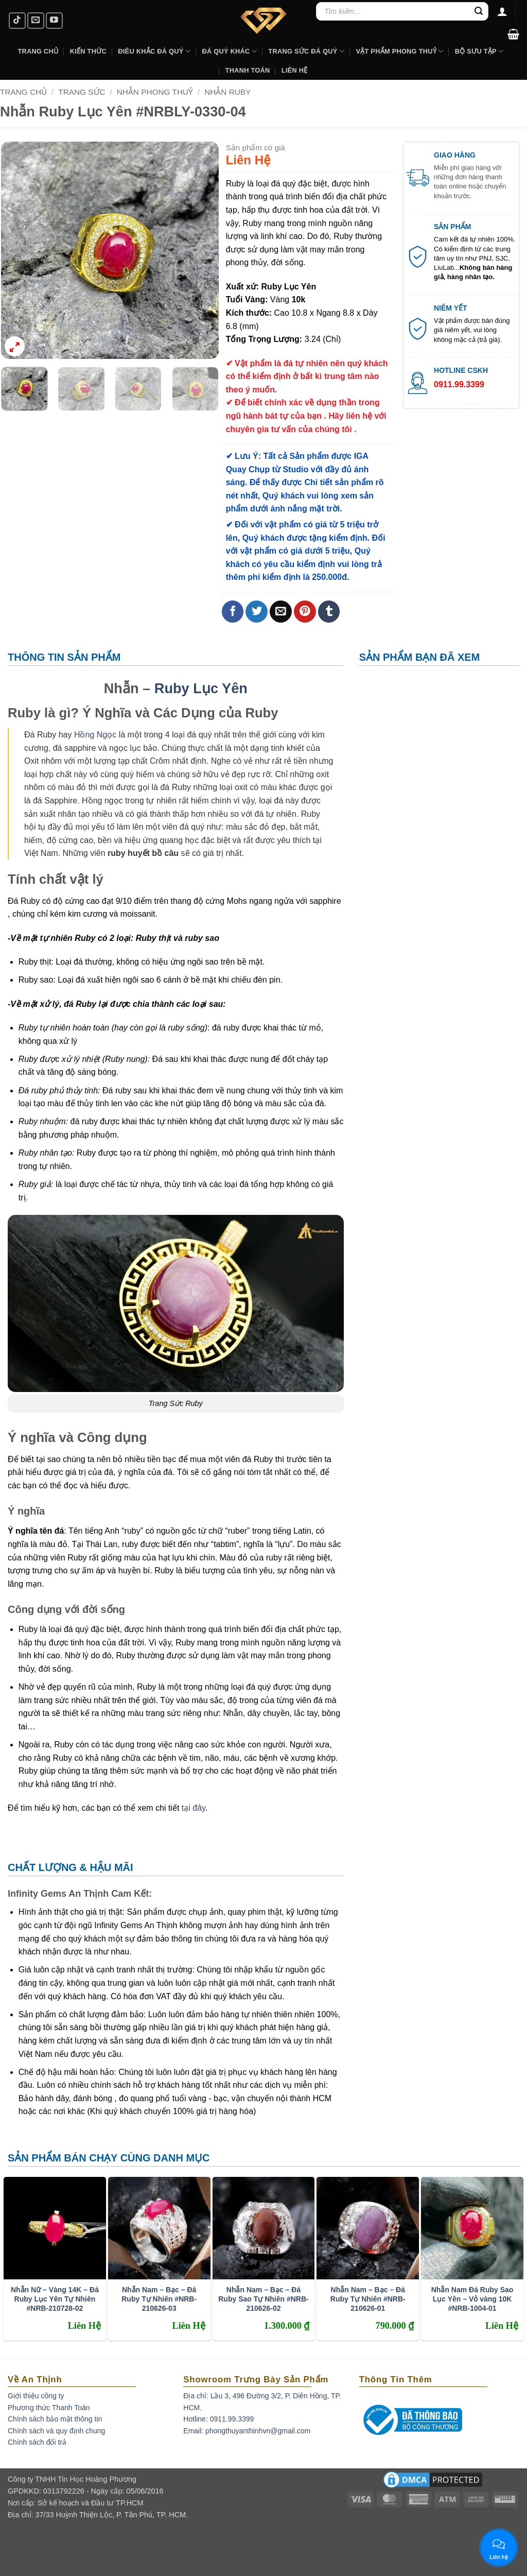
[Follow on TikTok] (17, 20)
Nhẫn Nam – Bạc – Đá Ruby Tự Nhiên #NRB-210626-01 (368, 2299)
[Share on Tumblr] (329, 611)
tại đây (193, 1808)
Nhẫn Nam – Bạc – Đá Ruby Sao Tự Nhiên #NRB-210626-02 (263, 2299)
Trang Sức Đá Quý (306, 51)
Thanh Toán (247, 70)
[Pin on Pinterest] (305, 611)
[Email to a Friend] (281, 611)
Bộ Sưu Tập (479, 51)
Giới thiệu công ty (36, 2396)
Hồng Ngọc (95, 734)
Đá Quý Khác (229, 51)
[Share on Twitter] (256, 611)
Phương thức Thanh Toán (49, 2407)
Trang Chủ (38, 51)
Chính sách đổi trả (37, 2442)
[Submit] (479, 11)
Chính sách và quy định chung (56, 2431)
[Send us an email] (35, 20)
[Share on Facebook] (233, 611)
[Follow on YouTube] (54, 20)
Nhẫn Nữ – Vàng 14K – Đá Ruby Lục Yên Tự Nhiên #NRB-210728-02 (55, 2299)
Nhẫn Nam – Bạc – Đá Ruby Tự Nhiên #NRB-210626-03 (159, 2299)
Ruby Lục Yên (201, 688)
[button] (513, 34)
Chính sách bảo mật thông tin (55, 2419)
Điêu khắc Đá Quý (154, 51)
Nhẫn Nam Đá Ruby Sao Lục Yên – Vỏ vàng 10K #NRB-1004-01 (472, 2299)
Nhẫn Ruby (227, 92)
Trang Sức (81, 92)
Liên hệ (295, 70)
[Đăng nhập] (502, 11)
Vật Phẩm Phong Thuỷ (399, 51)
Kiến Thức (88, 51)
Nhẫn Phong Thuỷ (155, 92)
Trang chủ (23, 92)
